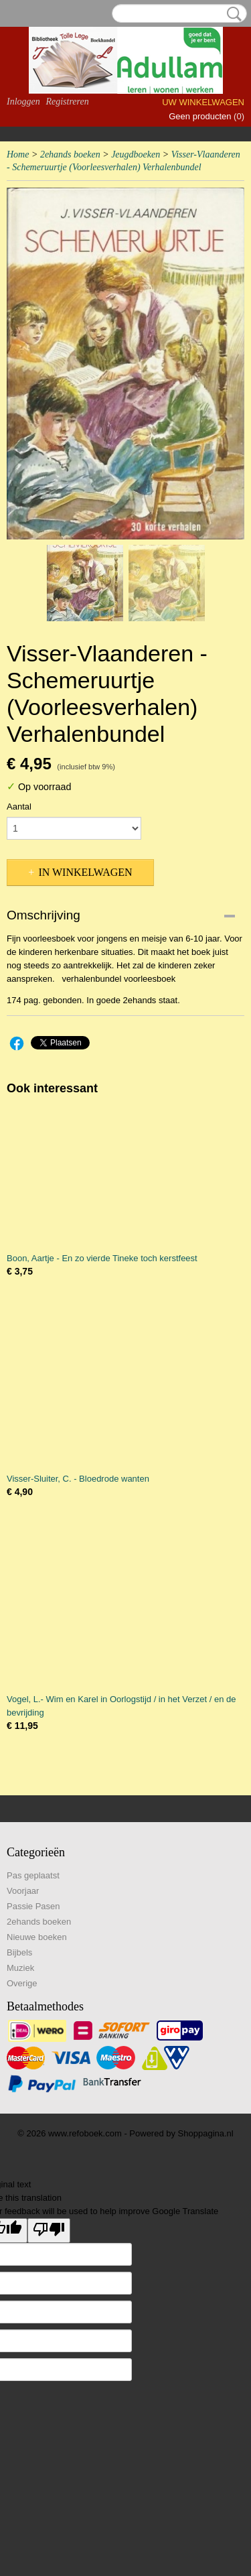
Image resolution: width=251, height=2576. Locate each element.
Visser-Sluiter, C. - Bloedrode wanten (78, 1479)
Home (18, 154)
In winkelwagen (85, 872)
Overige (22, 1983)
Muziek (20, 1968)
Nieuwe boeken (37, 1937)
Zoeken (232, 14)
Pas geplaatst (33, 1875)
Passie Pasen (33, 1906)
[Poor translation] (48, 2230)
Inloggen (23, 101)
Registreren (67, 101)
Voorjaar (23, 1891)
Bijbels (19, 1952)
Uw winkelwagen (203, 102)
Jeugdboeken (135, 154)
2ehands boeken (70, 154)
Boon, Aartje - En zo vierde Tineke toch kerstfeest (102, 1258)
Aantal (19, 806)
